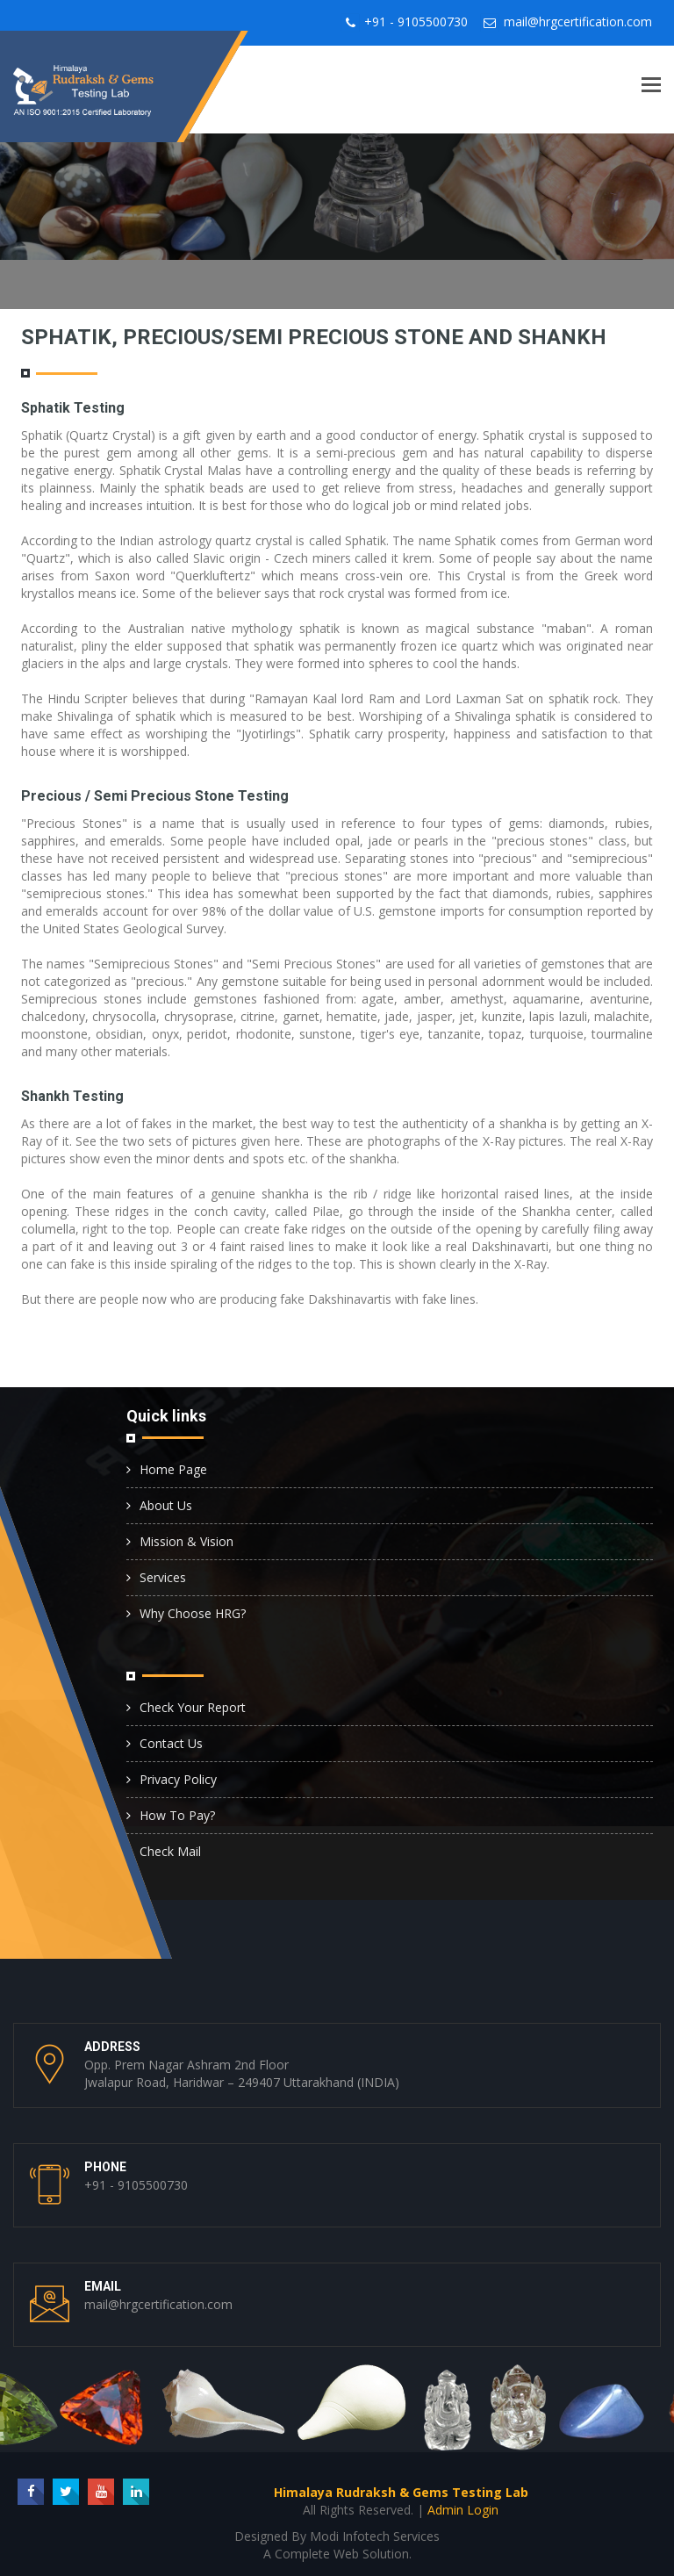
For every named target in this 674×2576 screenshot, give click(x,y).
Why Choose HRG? (193, 1613)
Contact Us (171, 1743)
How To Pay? (177, 1815)
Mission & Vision (186, 1541)
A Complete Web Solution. (337, 2553)
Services (163, 1577)
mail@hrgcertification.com (578, 21)
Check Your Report (193, 1707)
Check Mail (170, 1851)
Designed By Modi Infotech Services (337, 2536)
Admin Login (462, 2509)
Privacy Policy (178, 1779)
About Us (166, 1505)
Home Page (173, 1469)
